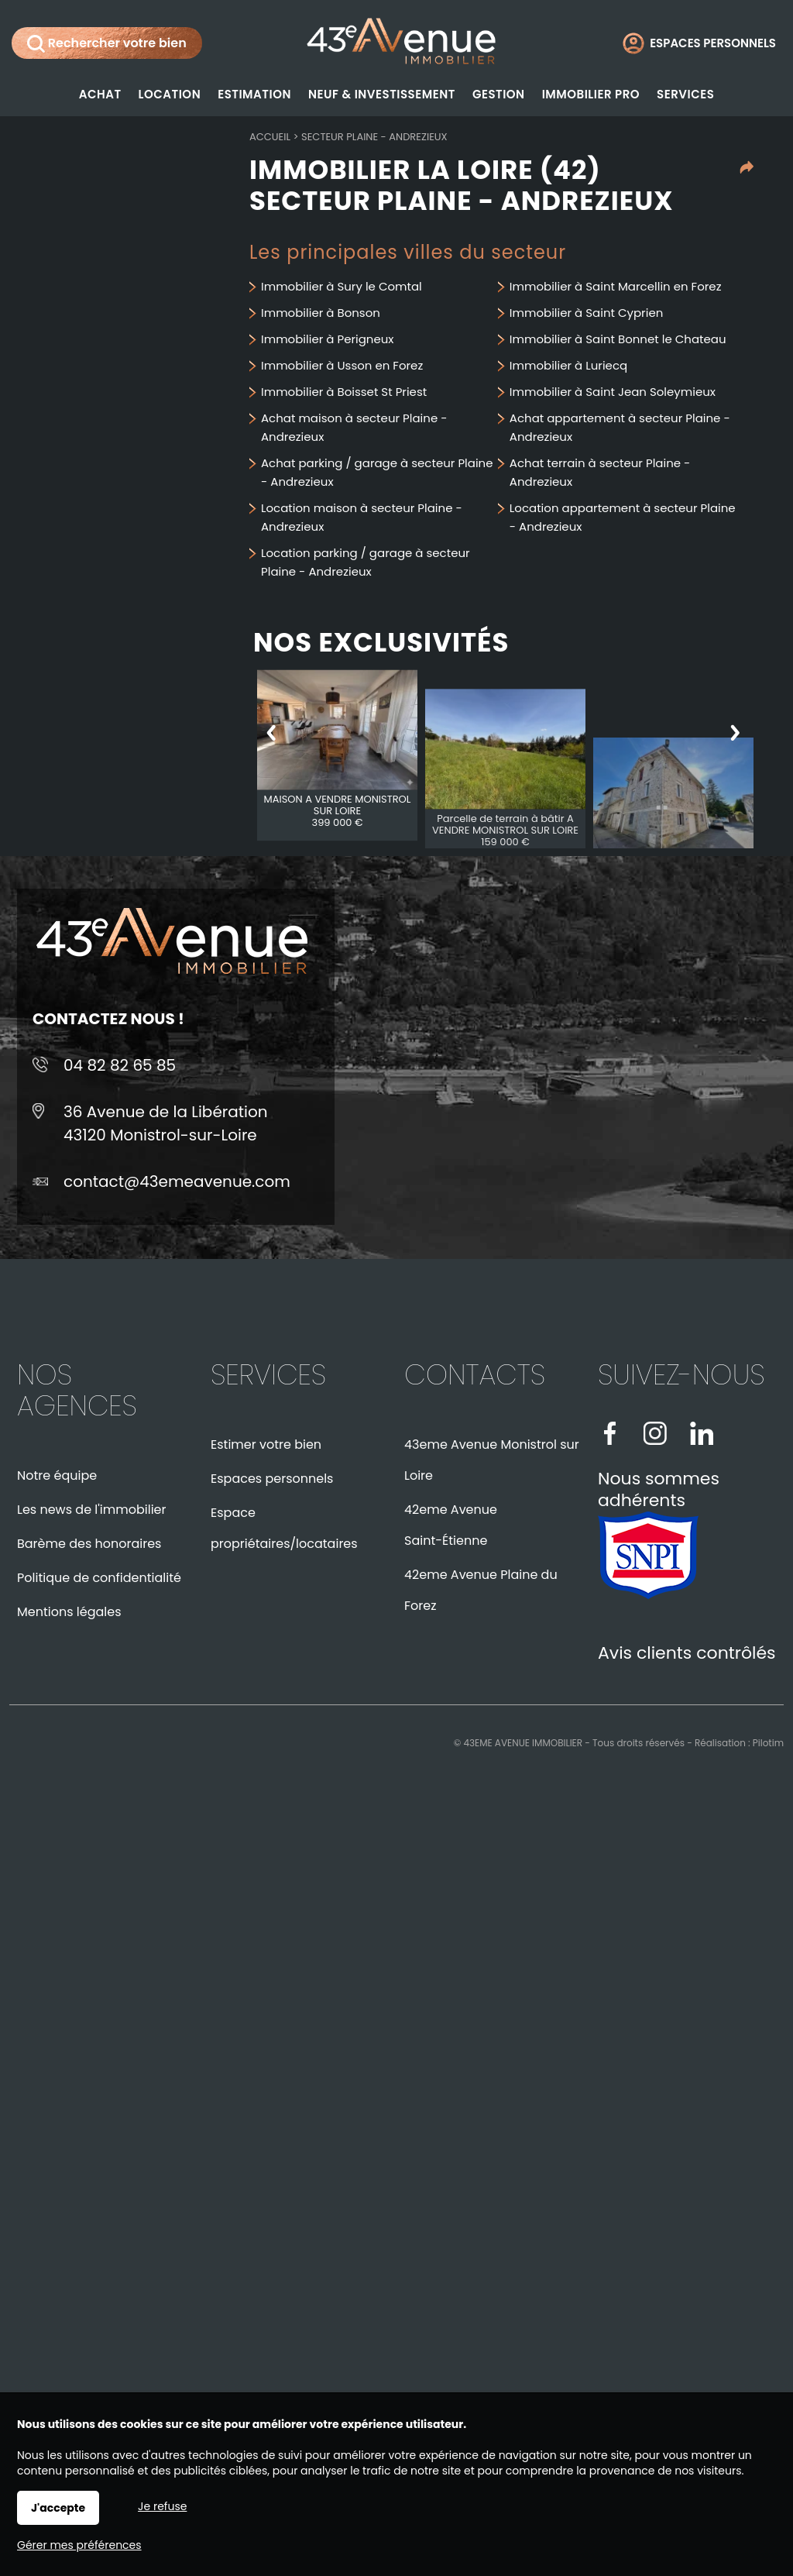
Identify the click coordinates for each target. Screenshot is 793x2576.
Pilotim (768, 1742)
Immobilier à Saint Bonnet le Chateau (618, 339)
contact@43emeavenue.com (177, 1181)
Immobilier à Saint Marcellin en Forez (616, 286)
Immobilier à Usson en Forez (342, 365)
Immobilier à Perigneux (327, 339)
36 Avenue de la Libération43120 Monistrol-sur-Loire (166, 1123)
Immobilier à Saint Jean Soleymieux (613, 391)
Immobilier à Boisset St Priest (344, 391)
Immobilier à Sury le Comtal (341, 286)
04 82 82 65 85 (120, 1065)
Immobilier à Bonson (320, 312)
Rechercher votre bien (107, 43)
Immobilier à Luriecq (568, 365)
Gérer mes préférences (79, 2545)
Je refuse (162, 2506)
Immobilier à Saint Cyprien (587, 312)
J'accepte (58, 2508)
